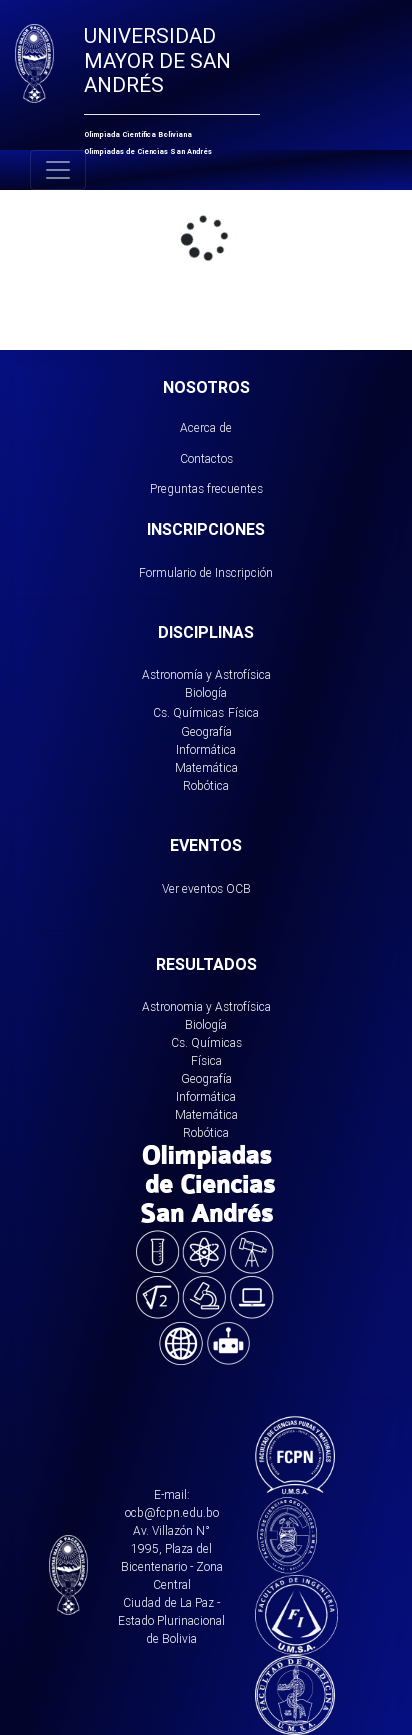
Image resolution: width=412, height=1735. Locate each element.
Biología (206, 692)
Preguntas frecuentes (206, 488)
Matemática (206, 767)
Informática (206, 749)
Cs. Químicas (188, 712)
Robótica (206, 785)
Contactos (206, 458)
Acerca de (206, 427)
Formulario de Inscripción (206, 572)
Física (243, 712)
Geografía (206, 731)
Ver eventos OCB (206, 888)
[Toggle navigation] (58, 170)
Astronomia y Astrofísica (206, 1006)
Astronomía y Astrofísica (206, 674)
